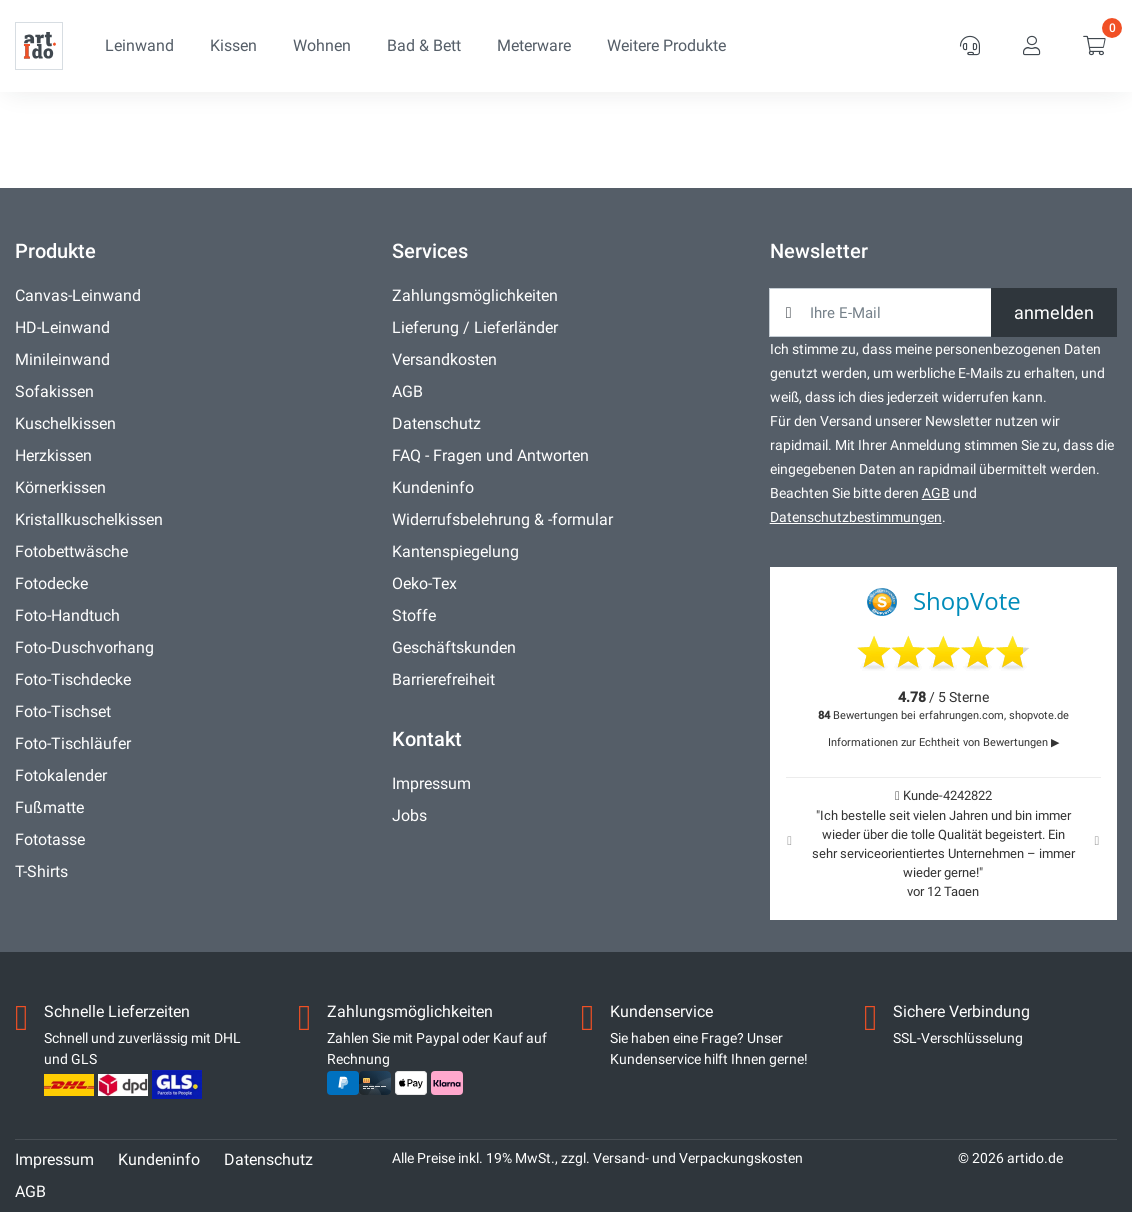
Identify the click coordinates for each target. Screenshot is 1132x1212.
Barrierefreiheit (443, 679)
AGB (407, 391)
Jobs (409, 815)
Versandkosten (444, 359)
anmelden (1054, 312)
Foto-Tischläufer (73, 743)
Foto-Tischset (63, 711)
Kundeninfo (433, 487)
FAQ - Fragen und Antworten (490, 455)
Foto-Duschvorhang (84, 647)
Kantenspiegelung (455, 551)
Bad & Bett (424, 45)
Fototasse (50, 839)
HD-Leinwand (62, 327)
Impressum (431, 783)
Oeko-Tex (424, 583)
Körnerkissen (60, 487)
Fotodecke (51, 583)
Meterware (534, 45)
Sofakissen (54, 391)
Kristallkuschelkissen (89, 519)
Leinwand (139, 45)
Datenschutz (436, 423)
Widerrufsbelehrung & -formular (502, 519)
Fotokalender (61, 775)
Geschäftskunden (454, 647)
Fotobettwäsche (71, 551)
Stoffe (414, 615)
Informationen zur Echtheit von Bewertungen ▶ (943, 742)
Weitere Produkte (666, 45)
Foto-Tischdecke (73, 679)
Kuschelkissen (65, 423)
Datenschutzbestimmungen (856, 517)
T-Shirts (41, 871)
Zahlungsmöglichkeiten (475, 295)
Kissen (233, 45)
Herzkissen (53, 455)
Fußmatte (49, 807)
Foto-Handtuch (67, 615)
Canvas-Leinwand (78, 295)
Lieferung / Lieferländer (475, 327)
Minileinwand (62, 359)
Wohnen (322, 45)
